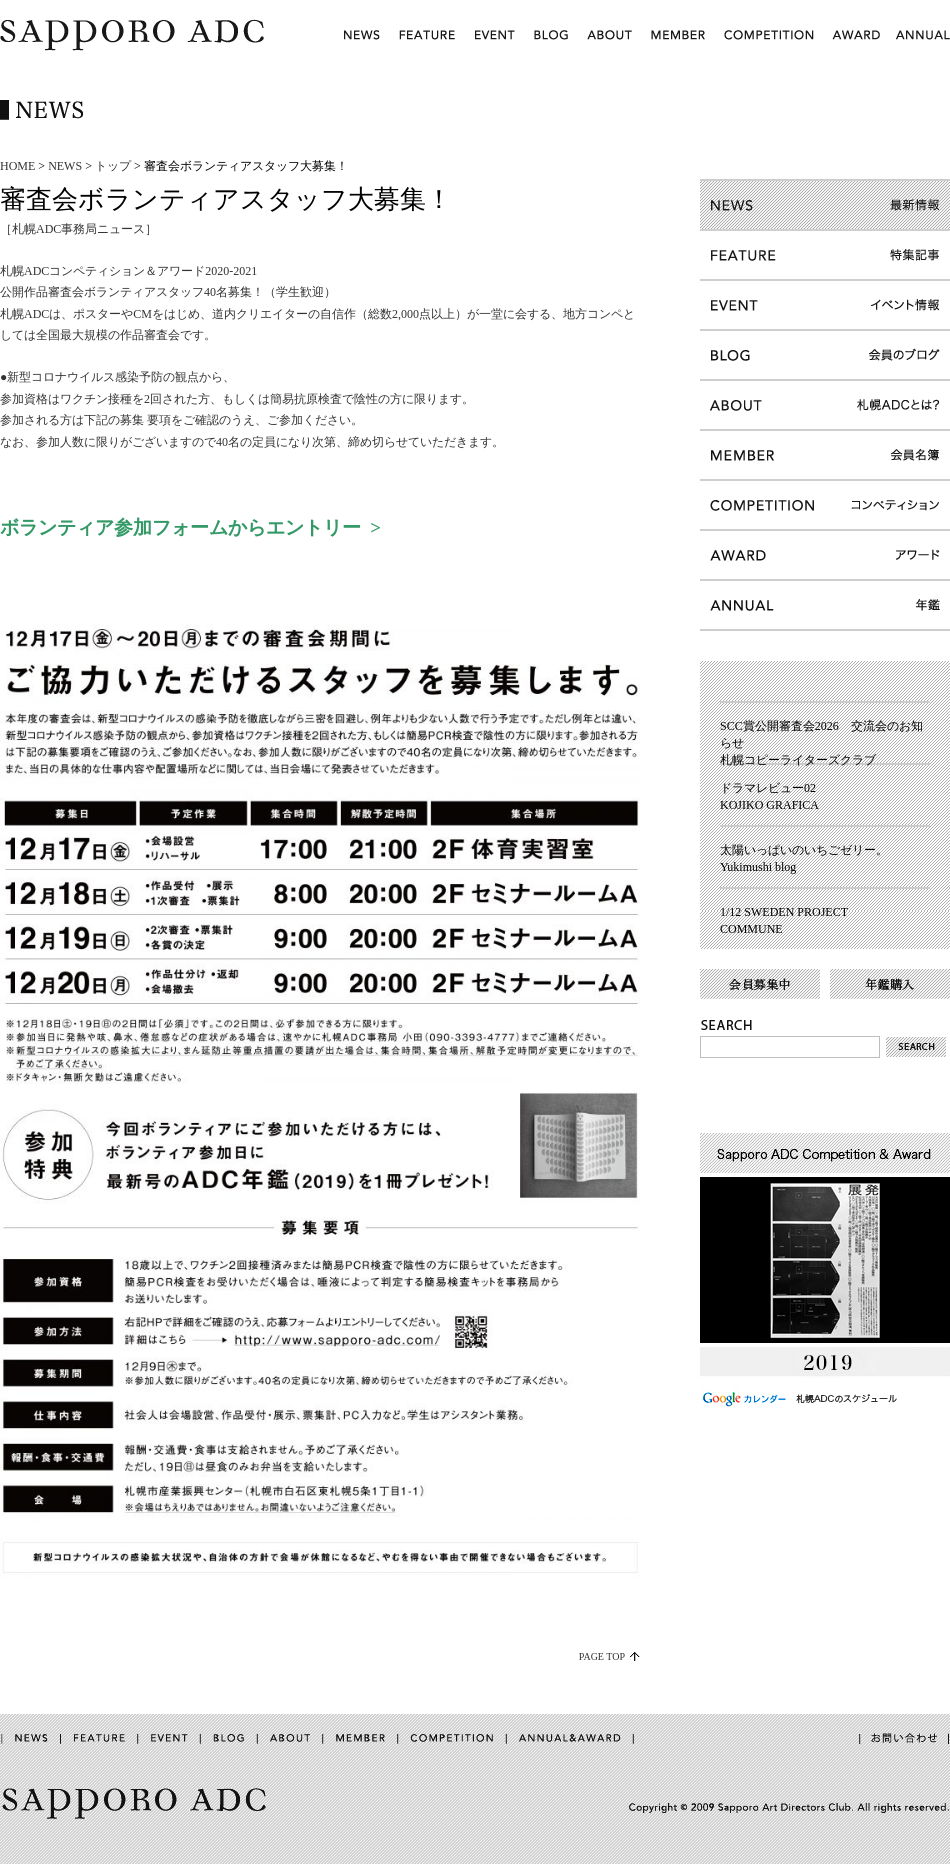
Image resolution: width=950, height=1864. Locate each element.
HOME (17, 166)
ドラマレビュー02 (768, 788)
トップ (113, 166)
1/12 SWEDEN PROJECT (784, 912)
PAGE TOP (602, 1656)
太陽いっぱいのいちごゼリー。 (804, 850)
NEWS (65, 166)
